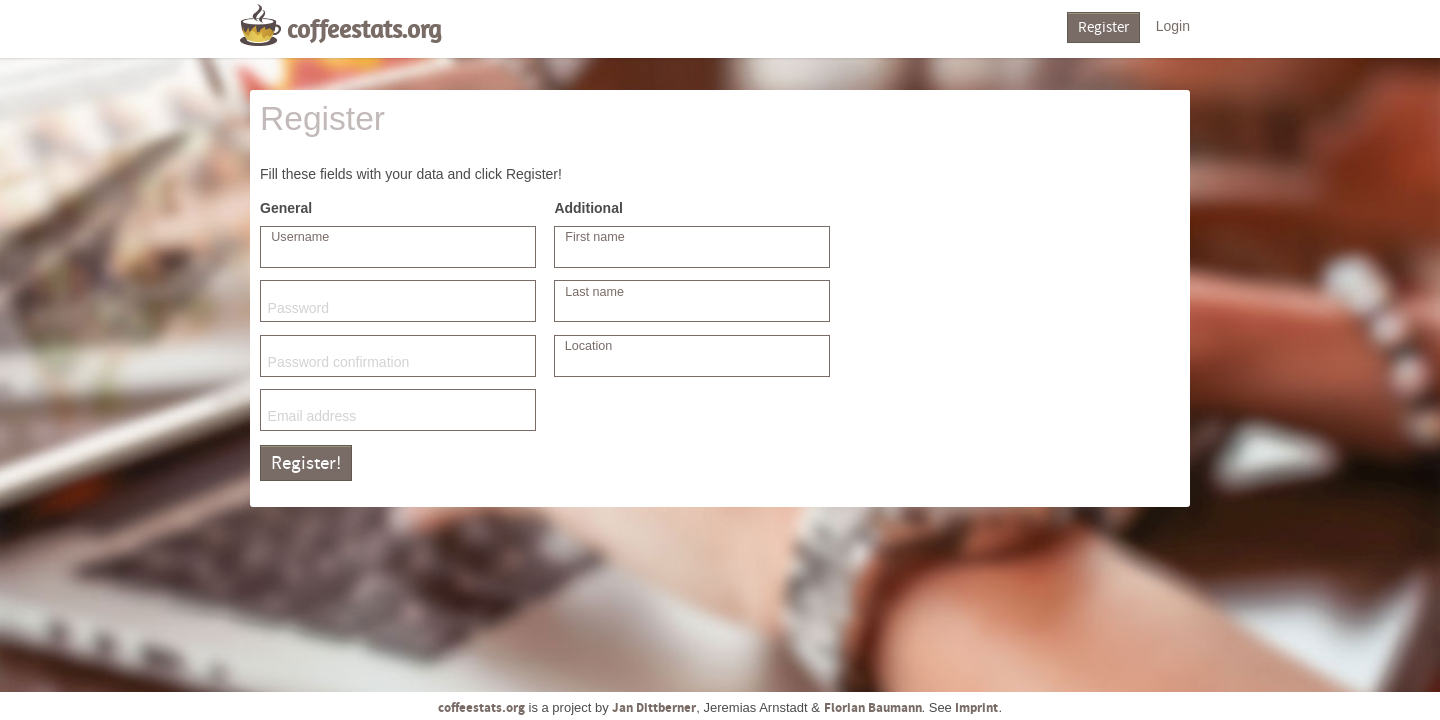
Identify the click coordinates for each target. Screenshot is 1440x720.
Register (1103, 27)
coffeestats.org (364, 29)
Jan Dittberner (654, 708)
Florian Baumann (873, 708)
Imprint (976, 708)
